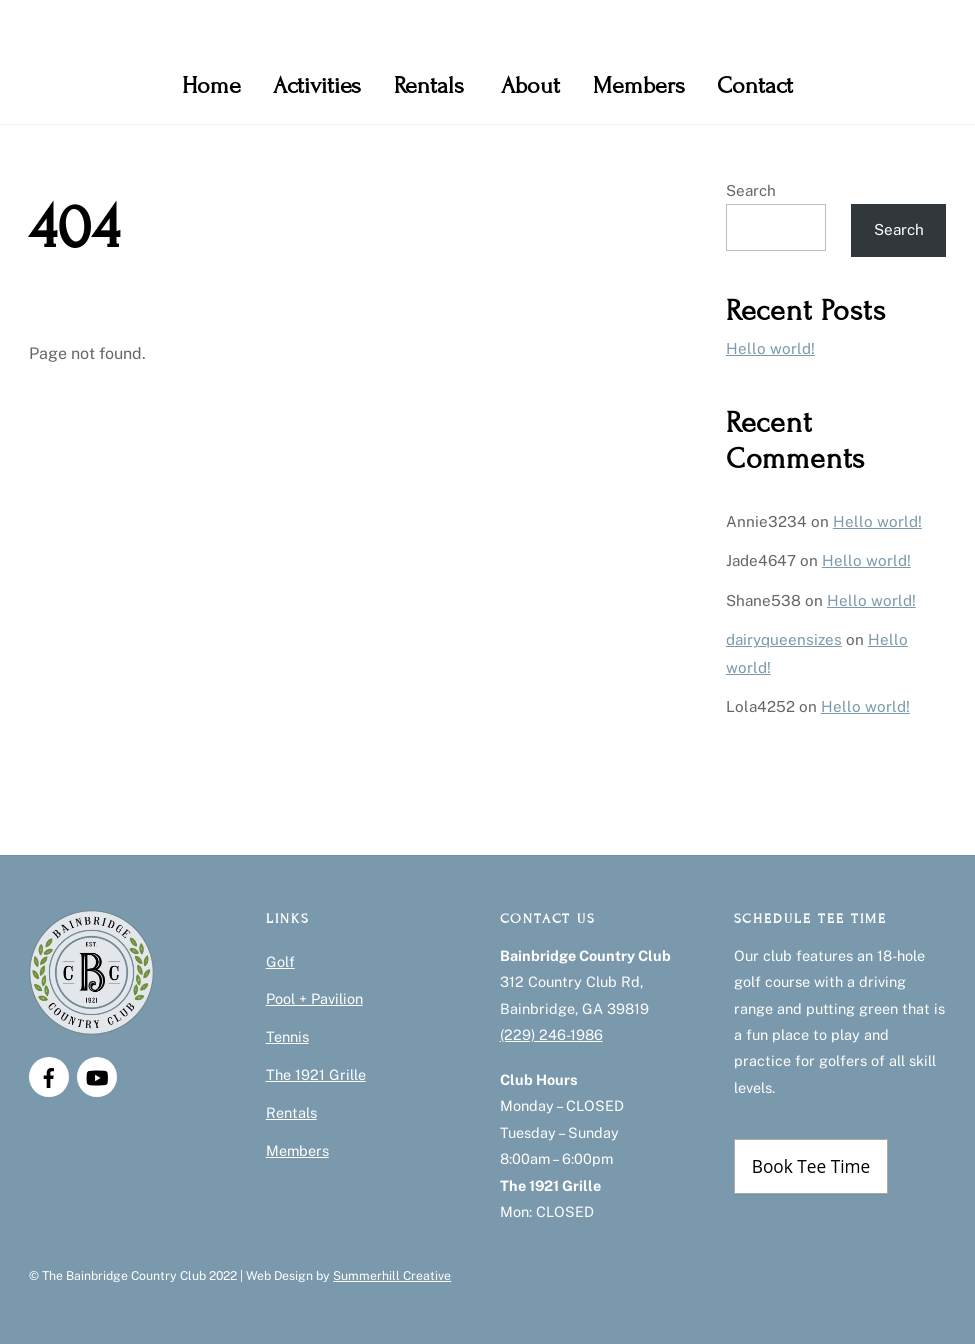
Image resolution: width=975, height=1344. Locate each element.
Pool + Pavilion (314, 998)
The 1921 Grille (316, 1074)
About (530, 85)
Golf (280, 961)
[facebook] (49, 1075)
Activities (317, 85)
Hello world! (770, 348)
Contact (755, 85)
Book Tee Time (811, 1166)
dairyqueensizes (784, 639)
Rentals (429, 85)
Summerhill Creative (392, 1275)
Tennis (287, 1036)
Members (639, 85)
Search (751, 190)
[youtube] (97, 1075)
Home (211, 85)
